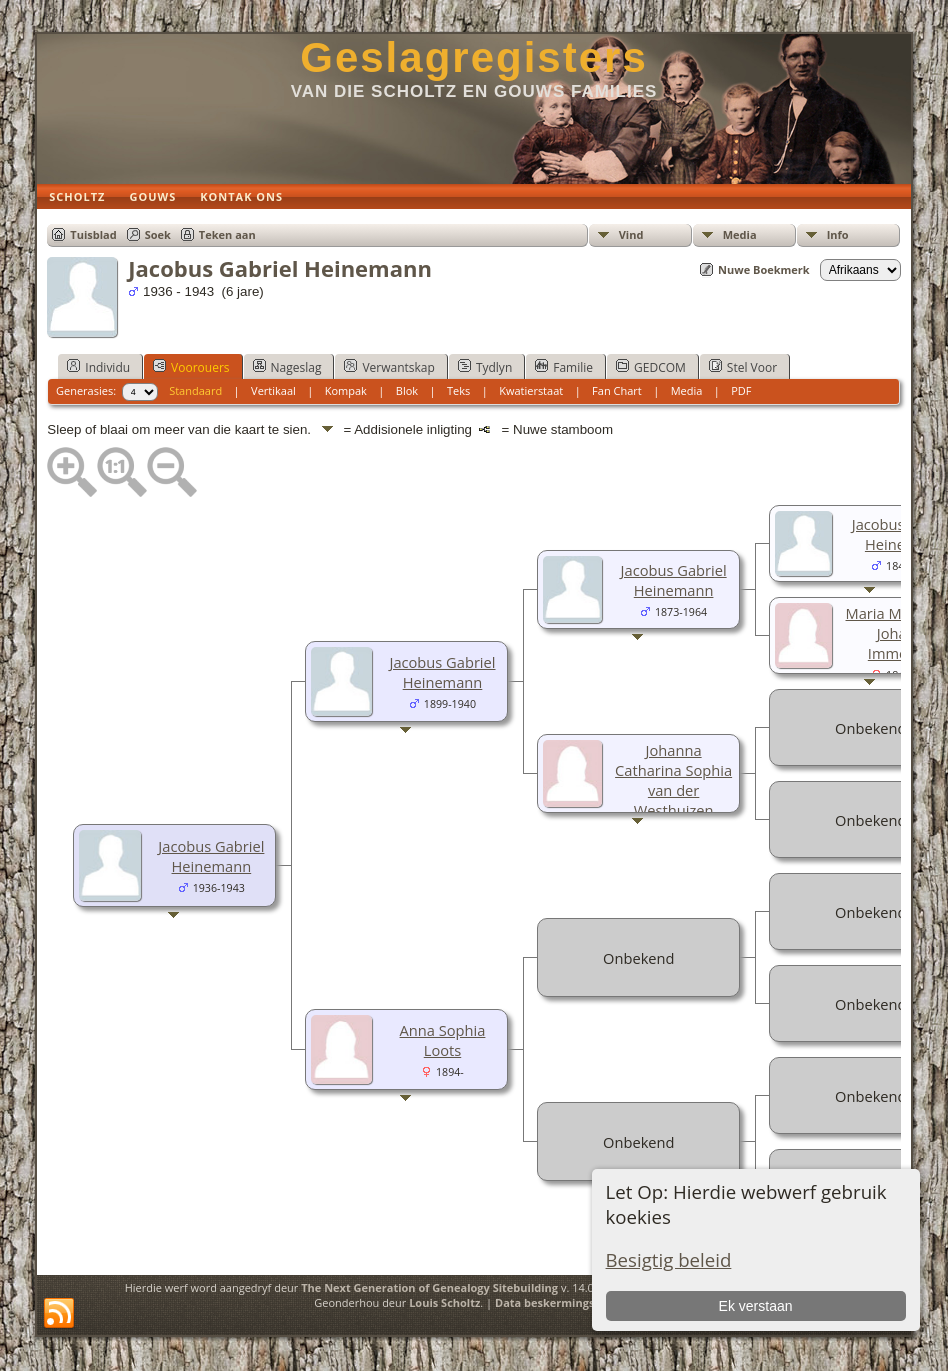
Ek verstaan (756, 1306)
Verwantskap (389, 367)
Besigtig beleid (669, 1259)
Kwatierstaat (531, 390)
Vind (631, 234)
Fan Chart (617, 390)
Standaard (195, 390)
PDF (741, 390)
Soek (158, 234)
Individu (98, 367)
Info (838, 234)
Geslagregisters (474, 57)
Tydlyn (485, 367)
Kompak (346, 390)
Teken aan (227, 234)
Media (740, 234)
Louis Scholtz (444, 1302)
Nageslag (287, 367)
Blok (407, 390)
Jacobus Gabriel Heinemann (211, 856)
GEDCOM (651, 367)
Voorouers (191, 367)
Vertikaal (273, 390)
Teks (458, 390)
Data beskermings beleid (563, 1302)
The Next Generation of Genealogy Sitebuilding (429, 1287)
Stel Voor (743, 367)
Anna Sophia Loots (443, 1040)
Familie (564, 367)
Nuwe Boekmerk (764, 269)
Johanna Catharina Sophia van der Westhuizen (673, 780)
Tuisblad (93, 234)
